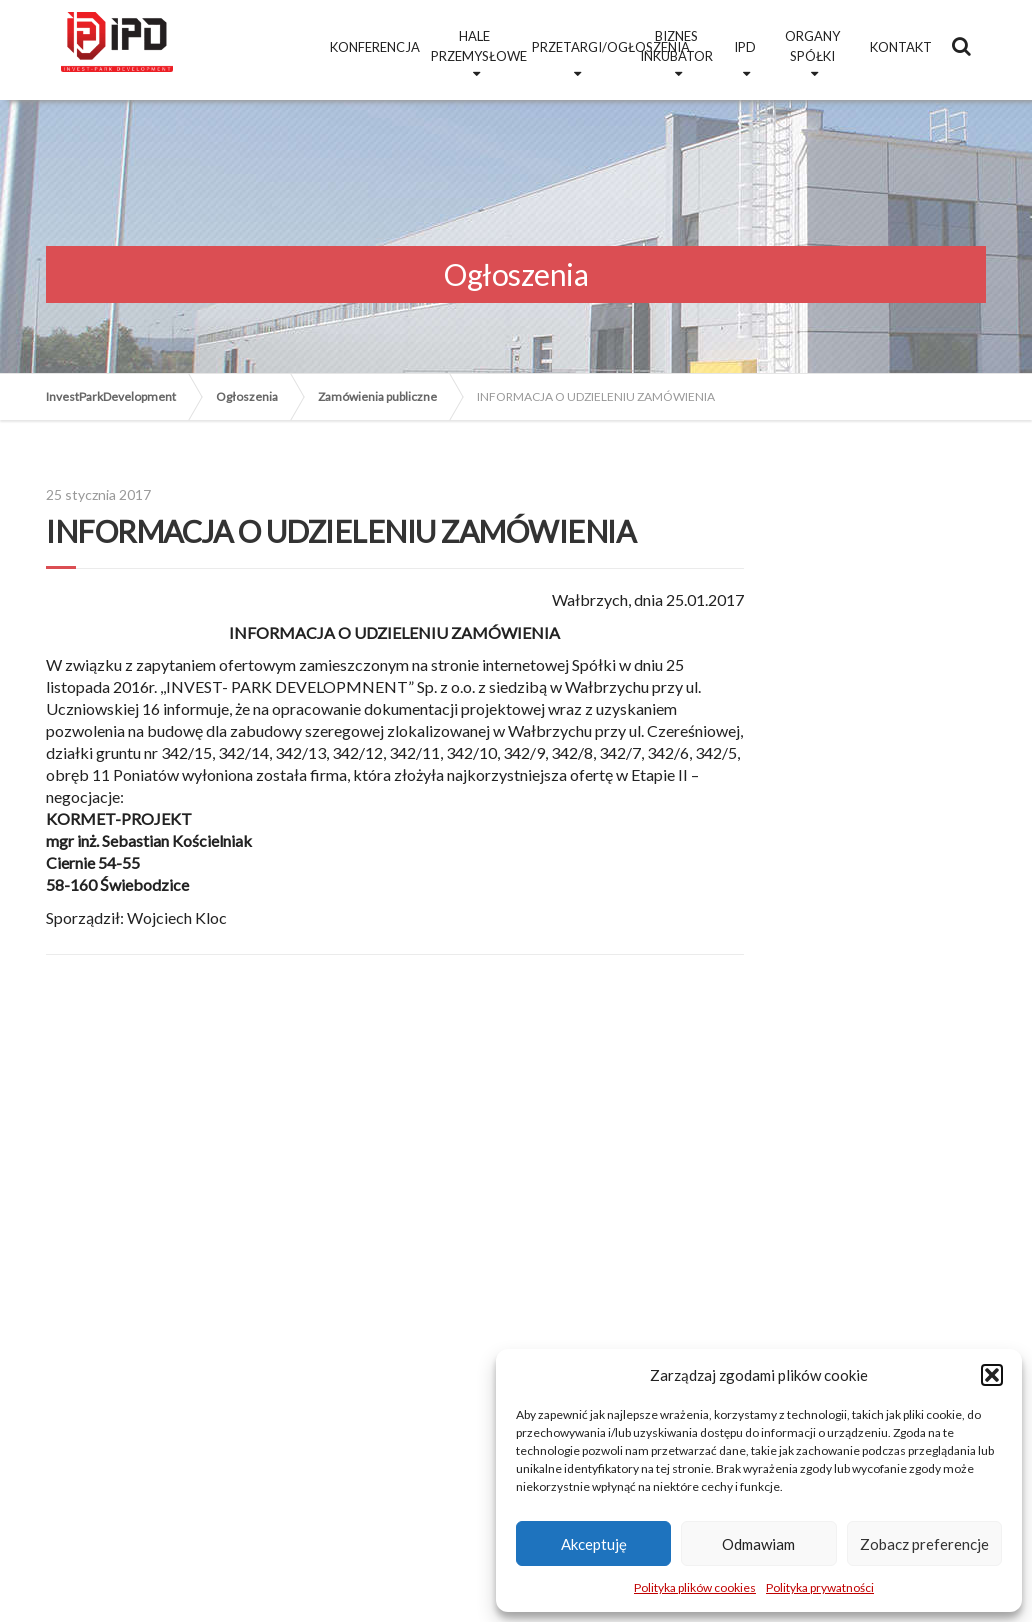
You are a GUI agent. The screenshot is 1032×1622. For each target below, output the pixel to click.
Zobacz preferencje (924, 1544)
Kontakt (901, 47)
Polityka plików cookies (695, 1587)
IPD (745, 47)
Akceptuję (594, 1544)
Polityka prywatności (820, 1587)
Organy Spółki (812, 46)
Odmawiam (758, 1544)
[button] (992, 1375)
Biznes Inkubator (676, 46)
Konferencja (375, 47)
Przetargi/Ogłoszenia (578, 47)
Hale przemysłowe (477, 46)
